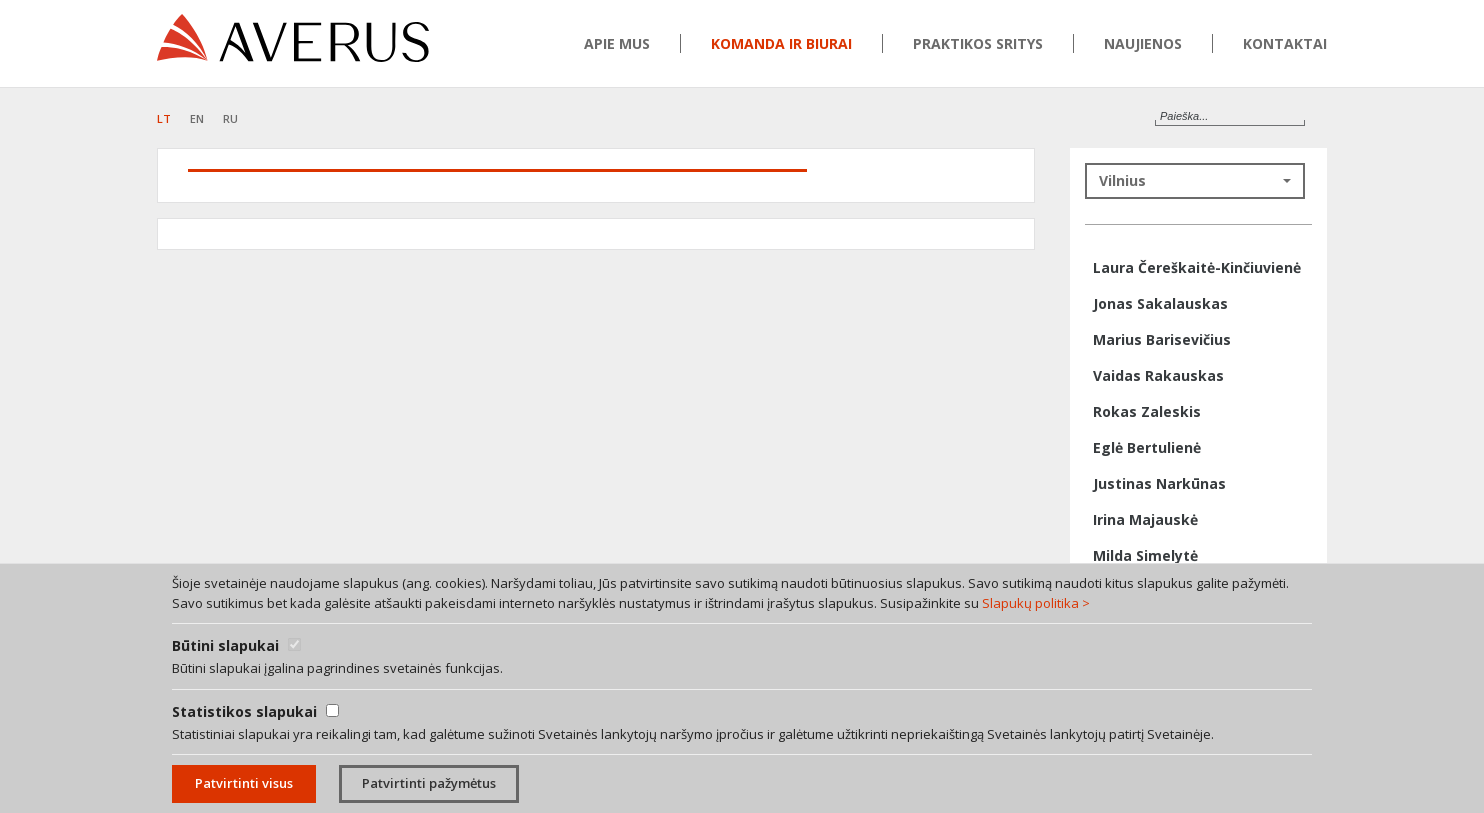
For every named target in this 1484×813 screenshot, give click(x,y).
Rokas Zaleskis (1147, 411)
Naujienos (1143, 43)
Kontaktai (1285, 43)
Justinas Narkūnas (1159, 483)
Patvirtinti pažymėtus (429, 783)
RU (230, 118)
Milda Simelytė (1145, 555)
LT (164, 118)
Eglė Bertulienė (1147, 447)
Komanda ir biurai (781, 43)
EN (197, 118)
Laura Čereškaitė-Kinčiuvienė (1197, 267)
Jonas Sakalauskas (1160, 303)
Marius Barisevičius (1162, 339)
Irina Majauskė (1145, 519)
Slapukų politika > (1036, 603)
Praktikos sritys (978, 43)
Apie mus (617, 43)
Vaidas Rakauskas (1158, 375)
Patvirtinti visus (244, 783)
